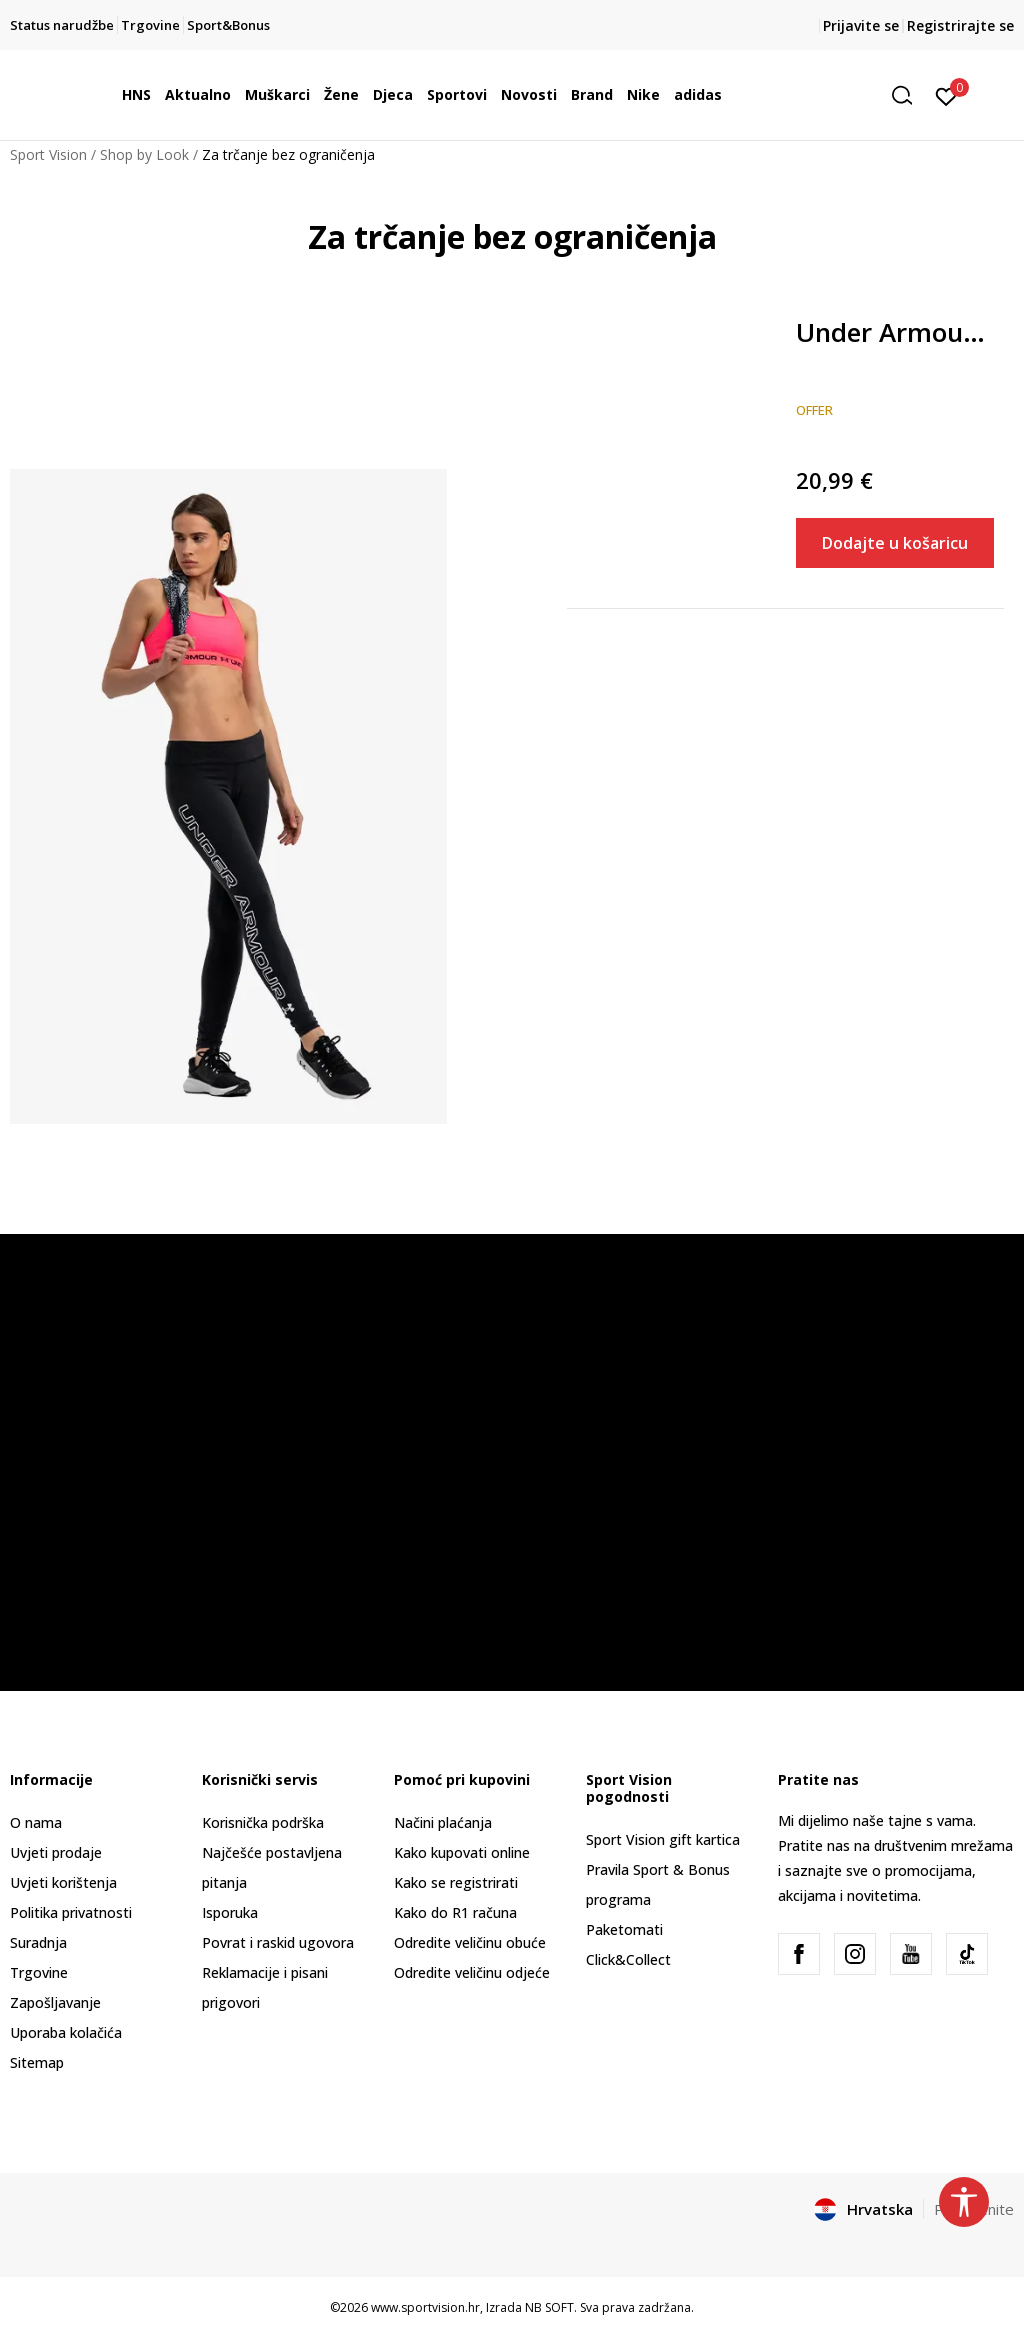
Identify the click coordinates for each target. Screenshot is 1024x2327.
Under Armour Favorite (895, 333)
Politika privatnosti (71, 1912)
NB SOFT (549, 2307)
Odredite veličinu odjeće (472, 1972)
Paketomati (624, 1929)
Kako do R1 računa (455, 1912)
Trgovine (39, 1972)
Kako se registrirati (456, 1882)
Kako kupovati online (462, 1852)
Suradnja (38, 1942)
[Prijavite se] (946, 95)
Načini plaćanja (443, 1822)
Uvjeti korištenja (63, 1882)
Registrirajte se (960, 25)
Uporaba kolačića (66, 2032)
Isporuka (230, 1912)
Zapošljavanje (55, 2002)
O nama (36, 1822)
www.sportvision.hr (425, 2307)
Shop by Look (144, 154)
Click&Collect (628, 1959)
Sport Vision (48, 154)
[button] (909, 95)
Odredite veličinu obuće (470, 1942)
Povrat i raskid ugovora (278, 1942)
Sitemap (37, 2062)
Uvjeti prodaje (56, 1852)
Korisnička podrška (263, 1822)
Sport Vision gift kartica (663, 1839)
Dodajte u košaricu (895, 543)
